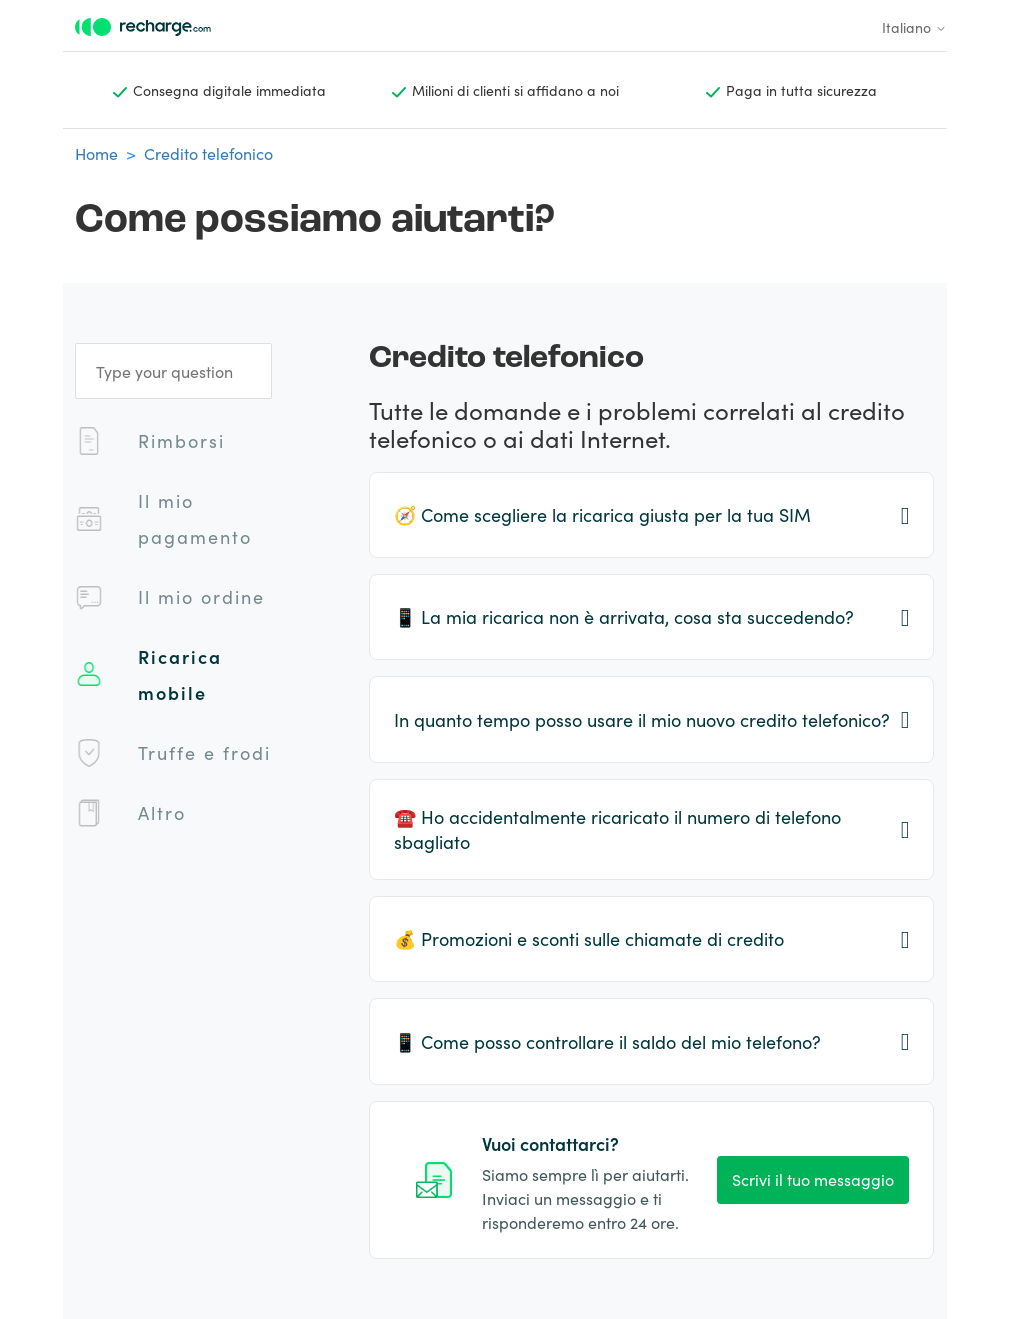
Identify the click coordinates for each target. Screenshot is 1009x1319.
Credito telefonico (208, 153)
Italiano (914, 27)
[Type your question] (173, 371)
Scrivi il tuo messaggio (813, 1179)
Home (96, 153)
